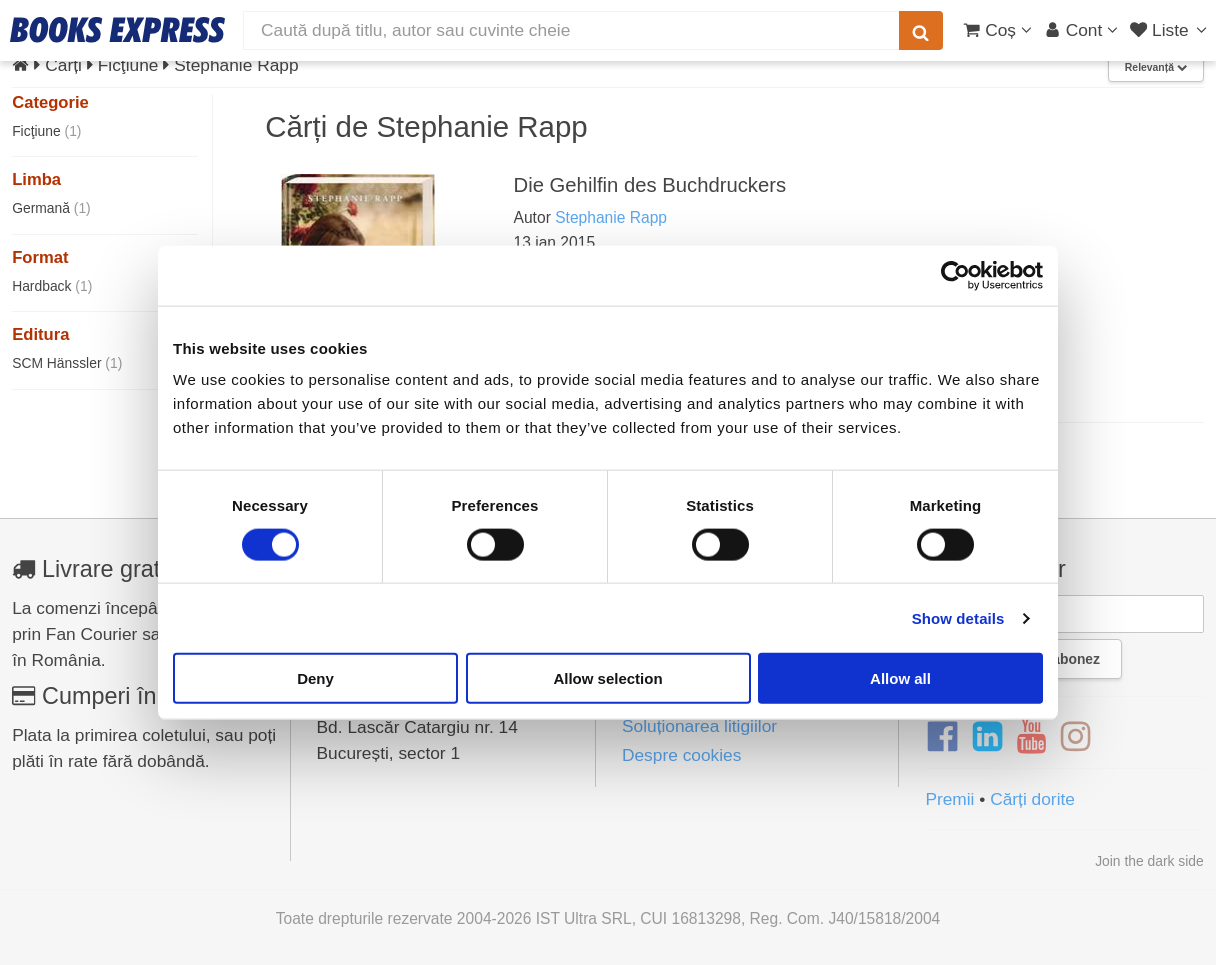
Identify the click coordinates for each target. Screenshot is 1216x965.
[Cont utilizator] (1081, 30)
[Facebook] (942, 737)
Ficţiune (46, 131)
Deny (315, 678)
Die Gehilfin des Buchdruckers (650, 185)
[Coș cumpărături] (997, 30)
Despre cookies (681, 755)
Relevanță (1156, 67)
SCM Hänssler (67, 363)
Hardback (52, 286)
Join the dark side (1149, 861)
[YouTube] (1031, 737)
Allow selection (607, 678)
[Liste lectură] (1170, 30)
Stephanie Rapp (611, 217)
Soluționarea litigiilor (699, 726)
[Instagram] (1075, 737)
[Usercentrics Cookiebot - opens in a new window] (955, 275)
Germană (51, 208)
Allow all (900, 678)
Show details (958, 617)
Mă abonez (1064, 659)
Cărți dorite (1032, 799)
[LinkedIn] (987, 737)
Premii (949, 799)
